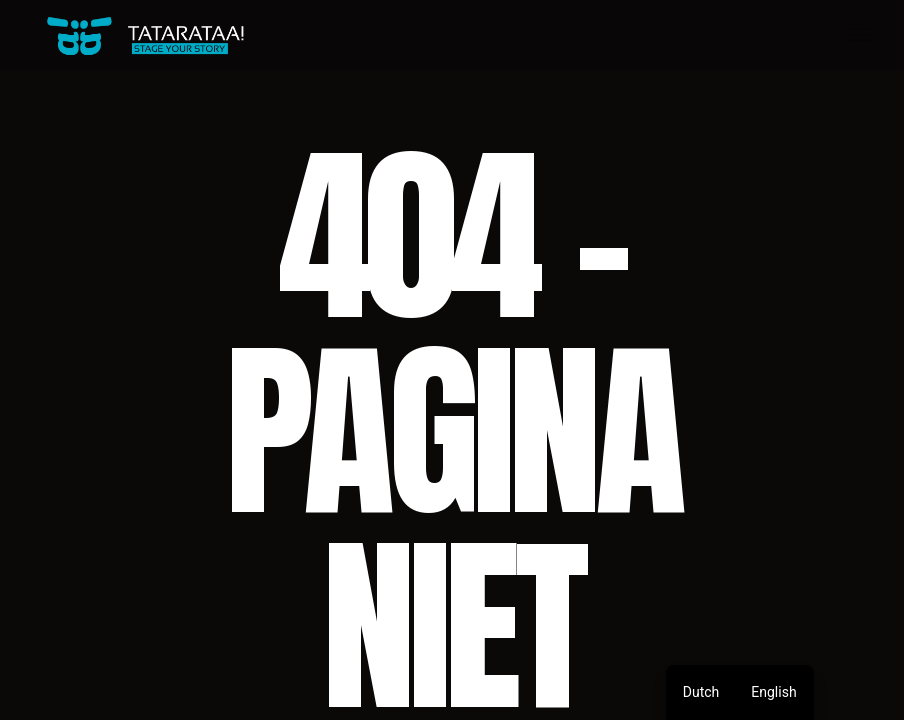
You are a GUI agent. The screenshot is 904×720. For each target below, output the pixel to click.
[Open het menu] (860, 35)
